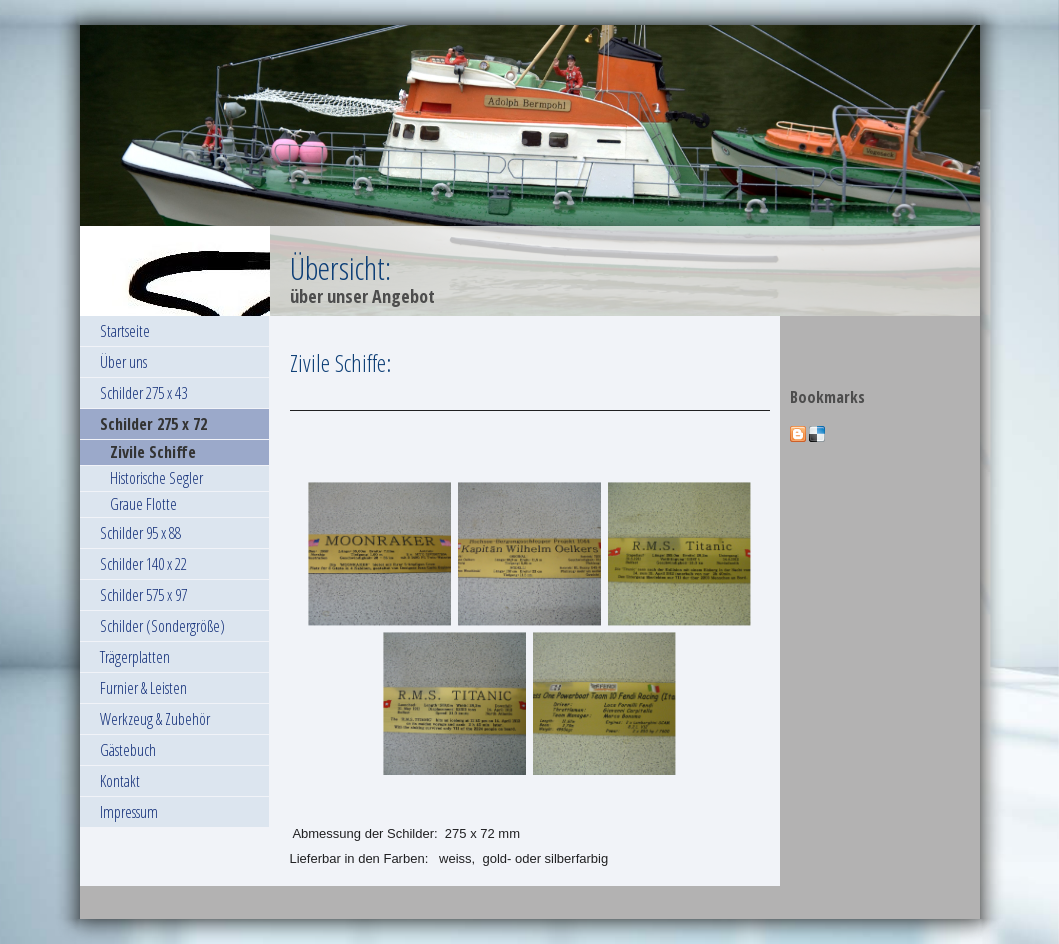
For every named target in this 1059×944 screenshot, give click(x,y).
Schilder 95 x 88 (140, 533)
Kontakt (120, 781)
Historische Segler (156, 478)
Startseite (125, 331)
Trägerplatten (135, 657)
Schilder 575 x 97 (143, 595)
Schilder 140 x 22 (143, 564)
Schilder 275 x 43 (143, 393)
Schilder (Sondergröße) (162, 626)
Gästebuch (128, 750)
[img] (530, 170)
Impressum (129, 812)
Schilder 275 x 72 (153, 424)
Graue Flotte (143, 504)
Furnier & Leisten (143, 688)
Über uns (123, 362)
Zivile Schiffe (153, 452)
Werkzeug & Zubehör (155, 719)
